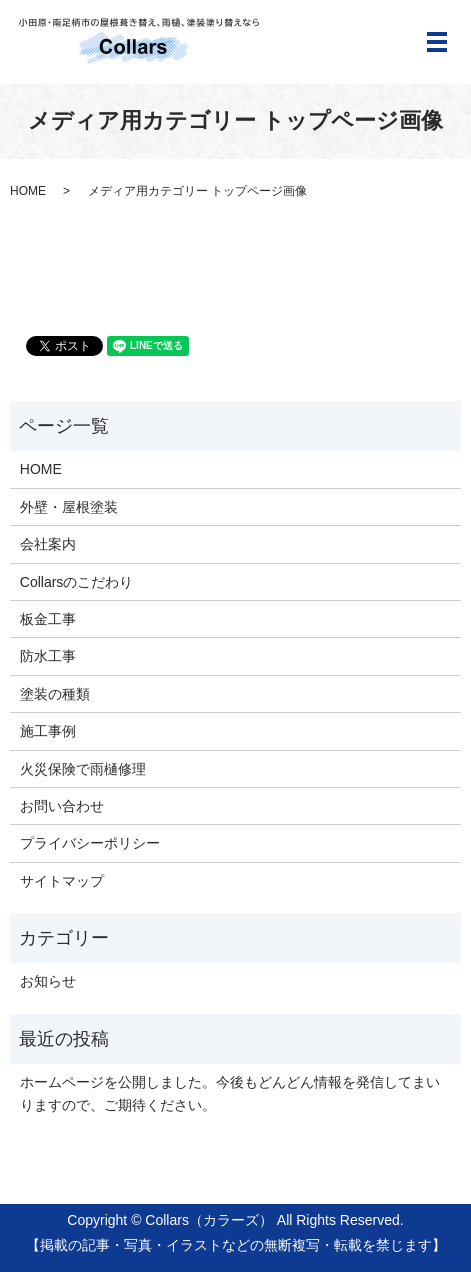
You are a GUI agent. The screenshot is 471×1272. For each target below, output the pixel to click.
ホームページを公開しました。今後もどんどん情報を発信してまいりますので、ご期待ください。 (230, 1093)
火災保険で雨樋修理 (83, 769)
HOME (28, 191)
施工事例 (48, 731)
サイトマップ (62, 881)
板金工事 (48, 619)
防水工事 (48, 656)
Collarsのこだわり (77, 582)
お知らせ (48, 981)
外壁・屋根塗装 (69, 507)
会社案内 (48, 544)
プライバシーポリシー (90, 843)
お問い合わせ (62, 806)
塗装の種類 (55, 694)
